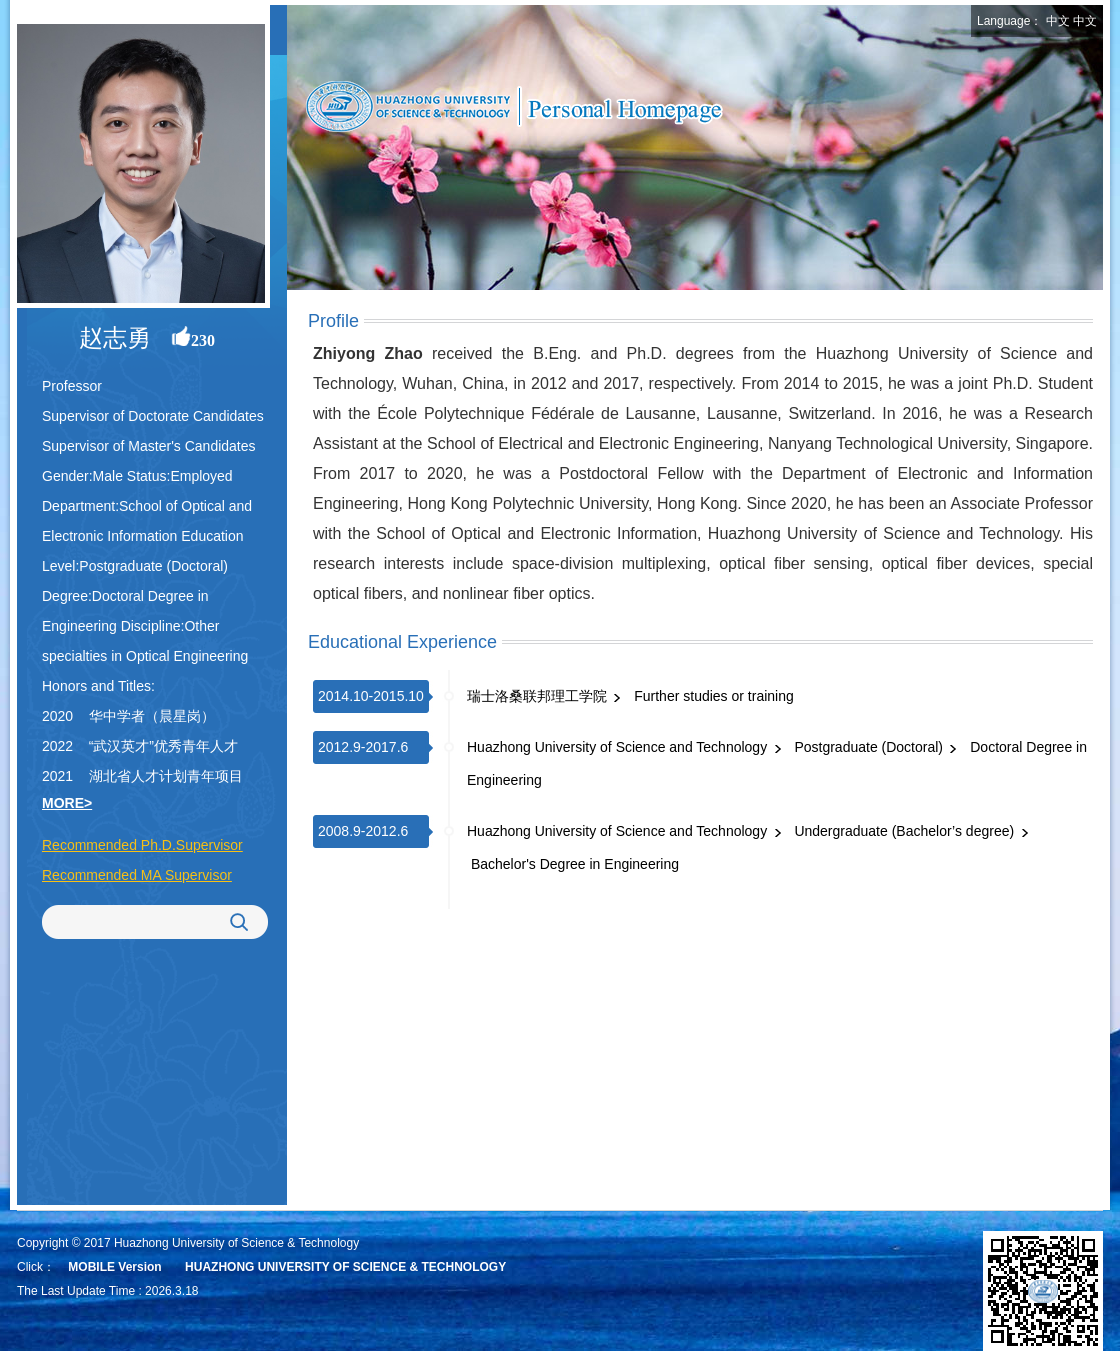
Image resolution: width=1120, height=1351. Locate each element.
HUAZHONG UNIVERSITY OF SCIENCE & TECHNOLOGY (345, 1267)
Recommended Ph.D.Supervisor (142, 845)
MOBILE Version (114, 1267)
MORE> (67, 803)
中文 (1058, 21)
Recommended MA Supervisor (137, 875)
